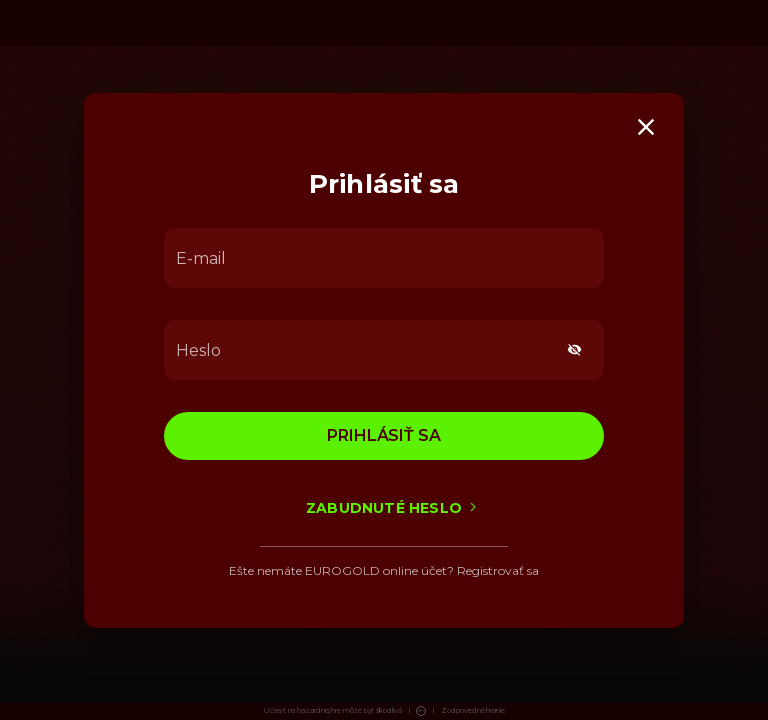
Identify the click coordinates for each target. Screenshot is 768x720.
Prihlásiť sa (383, 435)
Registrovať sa (498, 570)
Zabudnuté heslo (384, 507)
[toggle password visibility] (574, 349)
